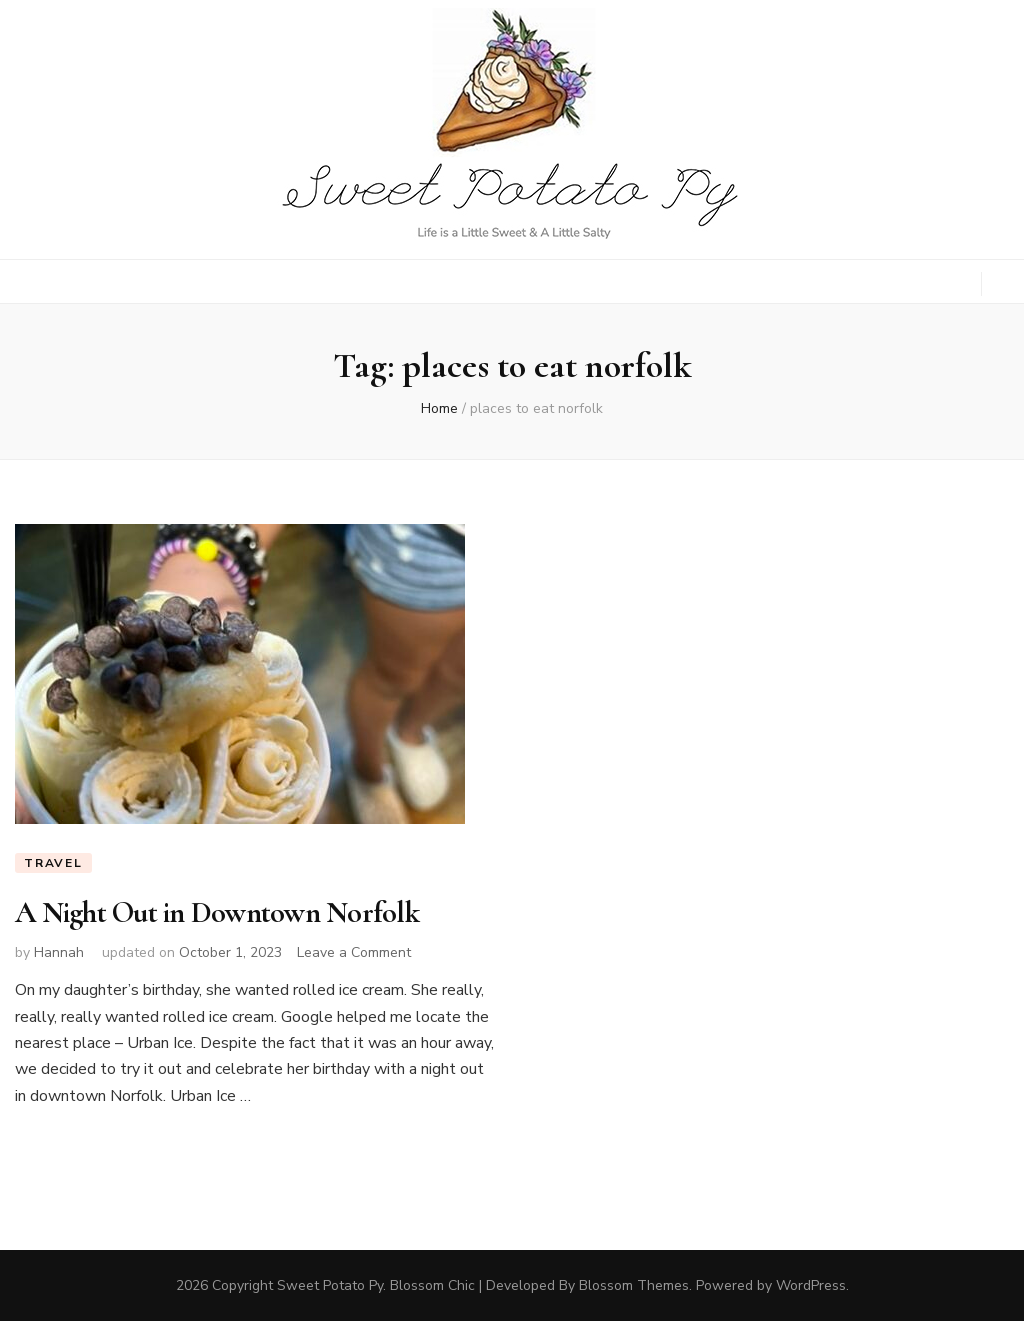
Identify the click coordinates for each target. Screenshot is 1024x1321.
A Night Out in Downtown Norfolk (217, 912)
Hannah (59, 952)
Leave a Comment (354, 952)
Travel (53, 863)
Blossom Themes (634, 1285)
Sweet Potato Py (330, 1285)
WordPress (811, 1285)
